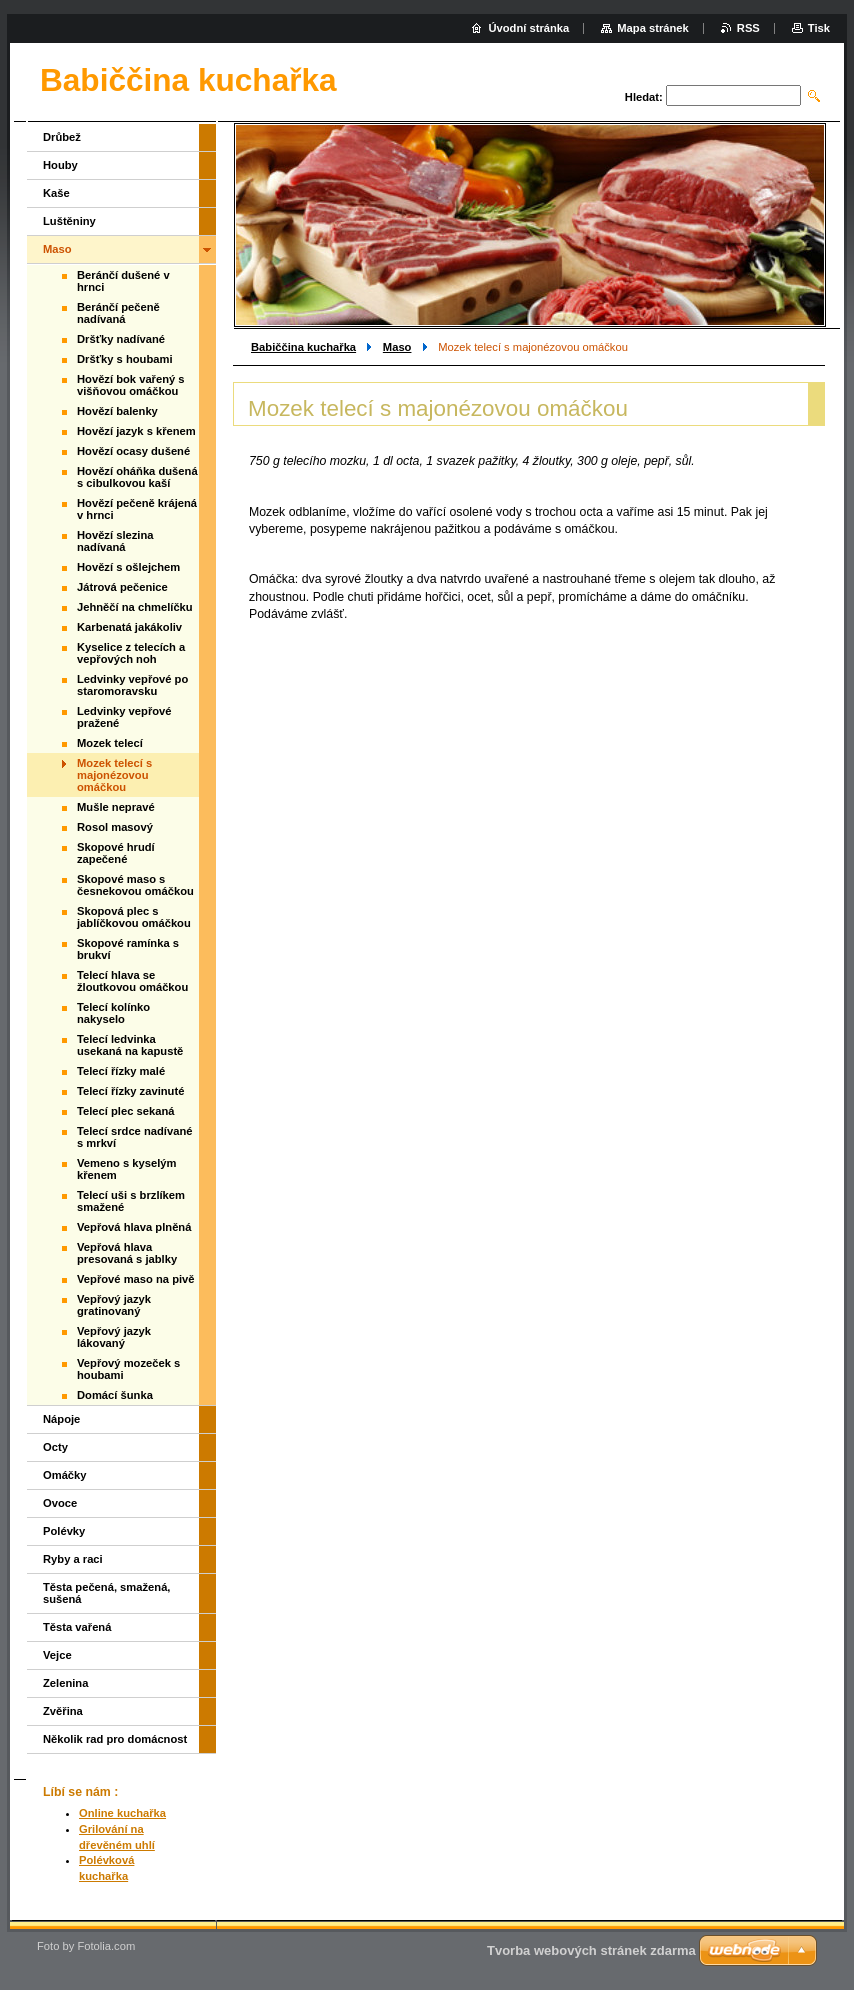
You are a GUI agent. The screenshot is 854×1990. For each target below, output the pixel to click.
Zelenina (65, 1683)
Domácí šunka (115, 1395)
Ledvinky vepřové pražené (124, 717)
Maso (397, 347)
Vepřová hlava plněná (134, 1227)
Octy (55, 1447)
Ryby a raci (73, 1559)
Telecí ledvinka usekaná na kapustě (130, 1045)
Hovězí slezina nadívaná (115, 541)
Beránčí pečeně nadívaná (118, 313)
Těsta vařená (77, 1627)
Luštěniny (69, 221)
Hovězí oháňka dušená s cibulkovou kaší (137, 477)
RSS (748, 28)
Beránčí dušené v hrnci (123, 281)
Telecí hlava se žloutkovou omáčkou (132, 981)
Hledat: (644, 97)
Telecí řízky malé (121, 1071)
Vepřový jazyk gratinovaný (114, 1305)
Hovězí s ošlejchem (128, 567)
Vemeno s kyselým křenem (127, 1169)
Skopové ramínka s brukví (128, 949)
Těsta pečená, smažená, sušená (106, 1593)
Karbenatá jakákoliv (129, 627)
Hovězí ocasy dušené (133, 451)
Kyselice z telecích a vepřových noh (131, 653)
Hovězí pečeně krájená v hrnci (137, 509)
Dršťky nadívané (121, 339)
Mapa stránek (653, 28)
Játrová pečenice (122, 587)
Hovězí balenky (117, 411)
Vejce (57, 1655)
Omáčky (65, 1475)
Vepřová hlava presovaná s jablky (127, 1253)
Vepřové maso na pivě (136, 1279)
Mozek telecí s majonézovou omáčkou (114, 775)
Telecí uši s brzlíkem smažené (131, 1201)
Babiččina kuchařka (303, 347)
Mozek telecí (110, 743)
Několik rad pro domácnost (115, 1739)
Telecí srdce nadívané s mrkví (134, 1137)
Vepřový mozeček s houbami (128, 1369)
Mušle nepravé (116, 807)
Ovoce (60, 1503)
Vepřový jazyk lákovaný (114, 1337)
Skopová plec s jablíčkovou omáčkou (134, 917)
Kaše (56, 193)
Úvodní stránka (528, 28)
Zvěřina (63, 1711)
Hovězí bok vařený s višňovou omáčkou (131, 385)
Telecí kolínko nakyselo (113, 1013)
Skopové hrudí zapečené (116, 853)
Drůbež (62, 137)
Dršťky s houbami (125, 359)
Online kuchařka (122, 1813)
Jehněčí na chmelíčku (135, 607)
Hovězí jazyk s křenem (136, 431)
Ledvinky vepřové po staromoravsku (132, 685)
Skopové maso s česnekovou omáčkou (135, 885)
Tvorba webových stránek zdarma (591, 1950)
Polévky (64, 1531)
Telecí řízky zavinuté (130, 1091)
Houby (60, 165)
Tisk (819, 28)
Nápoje (61, 1419)
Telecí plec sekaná (125, 1111)
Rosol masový (115, 827)
